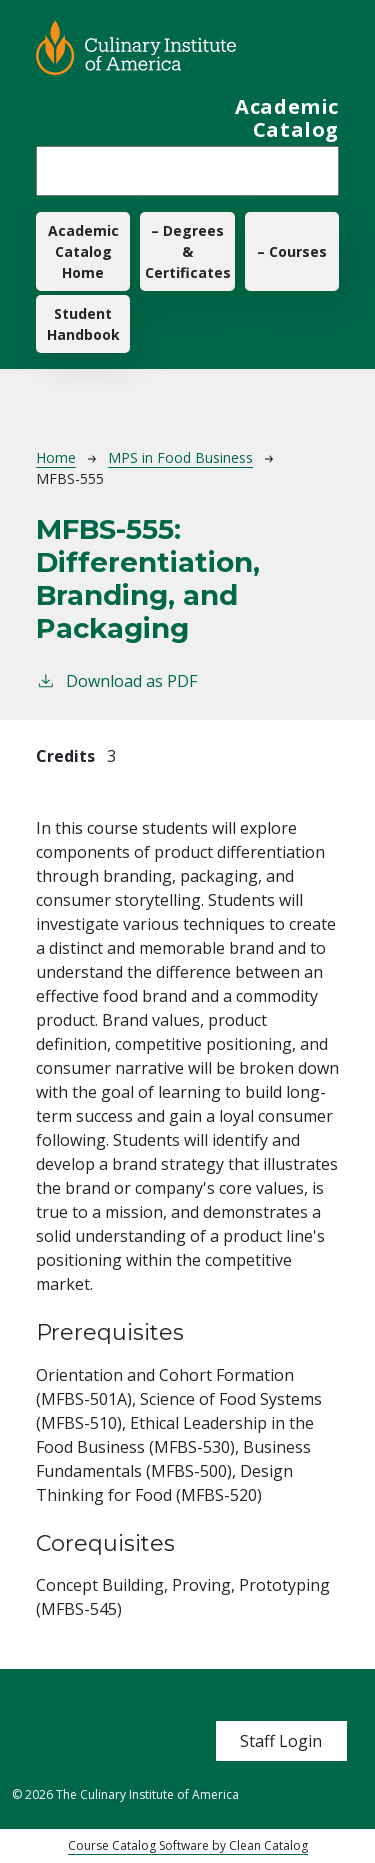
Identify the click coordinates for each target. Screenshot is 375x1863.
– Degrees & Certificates (188, 251)
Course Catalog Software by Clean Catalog (188, 1845)
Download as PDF (116, 680)
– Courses (292, 251)
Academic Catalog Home (83, 251)
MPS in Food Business (180, 457)
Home (56, 457)
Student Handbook (83, 324)
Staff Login (281, 1741)
